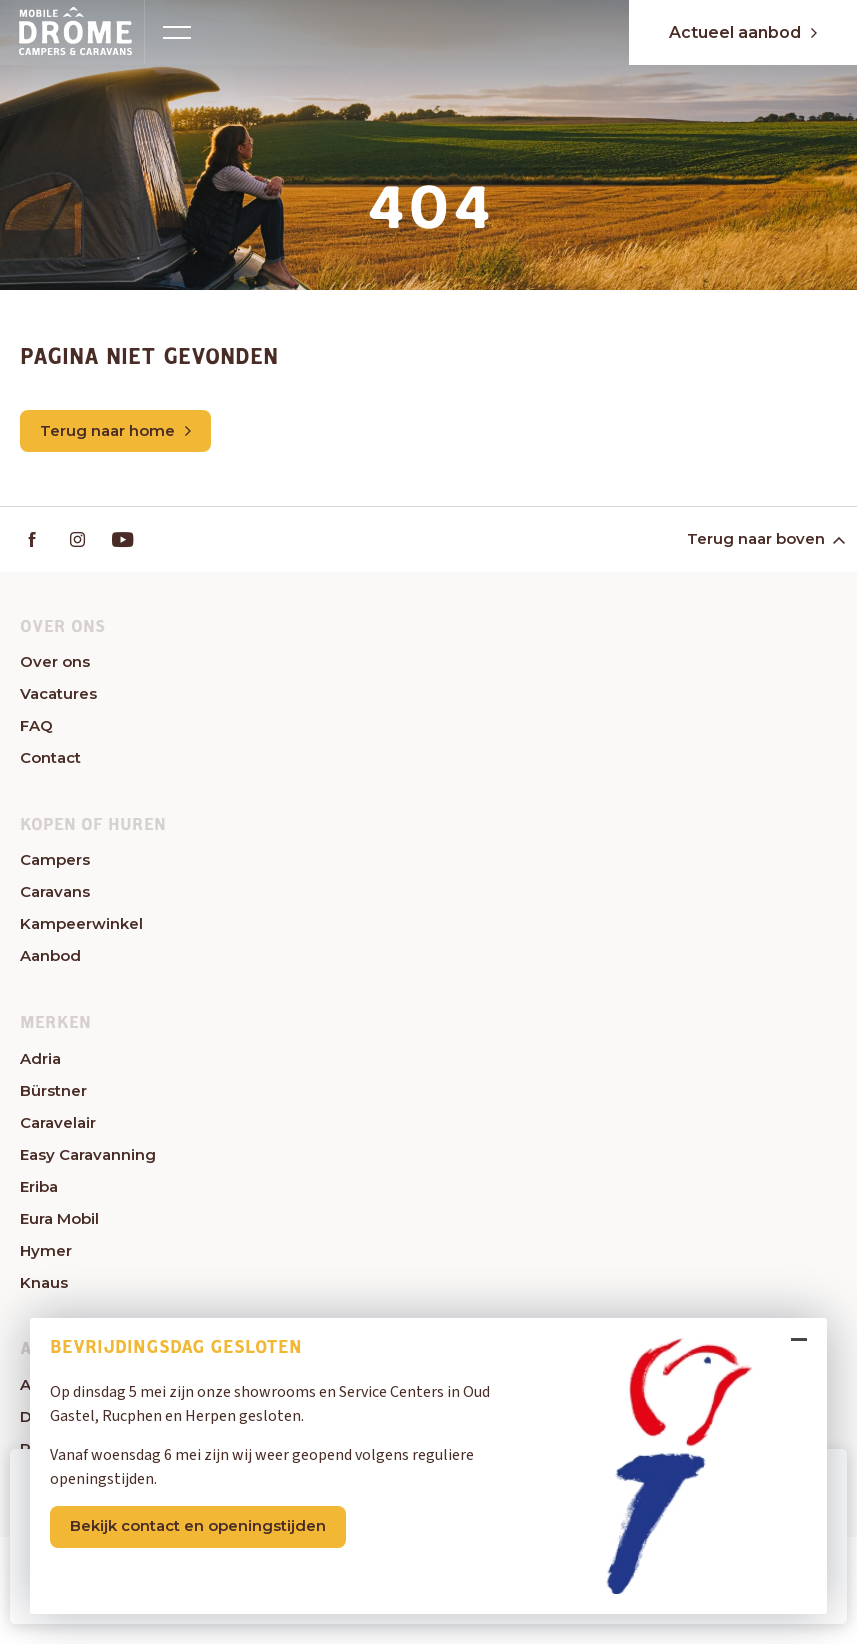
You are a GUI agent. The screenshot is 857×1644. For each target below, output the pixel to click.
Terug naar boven (764, 538)
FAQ (36, 725)
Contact (50, 757)
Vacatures (58, 693)
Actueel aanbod (743, 32)
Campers (55, 859)
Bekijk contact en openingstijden (198, 1525)
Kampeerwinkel (81, 923)
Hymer (46, 1250)
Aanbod (50, 955)
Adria (40, 1058)
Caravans (55, 891)
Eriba (39, 1186)
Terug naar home (115, 430)
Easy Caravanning (88, 1154)
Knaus (44, 1282)
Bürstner (53, 1090)
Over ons (55, 661)
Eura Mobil (59, 1218)
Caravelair (58, 1122)
